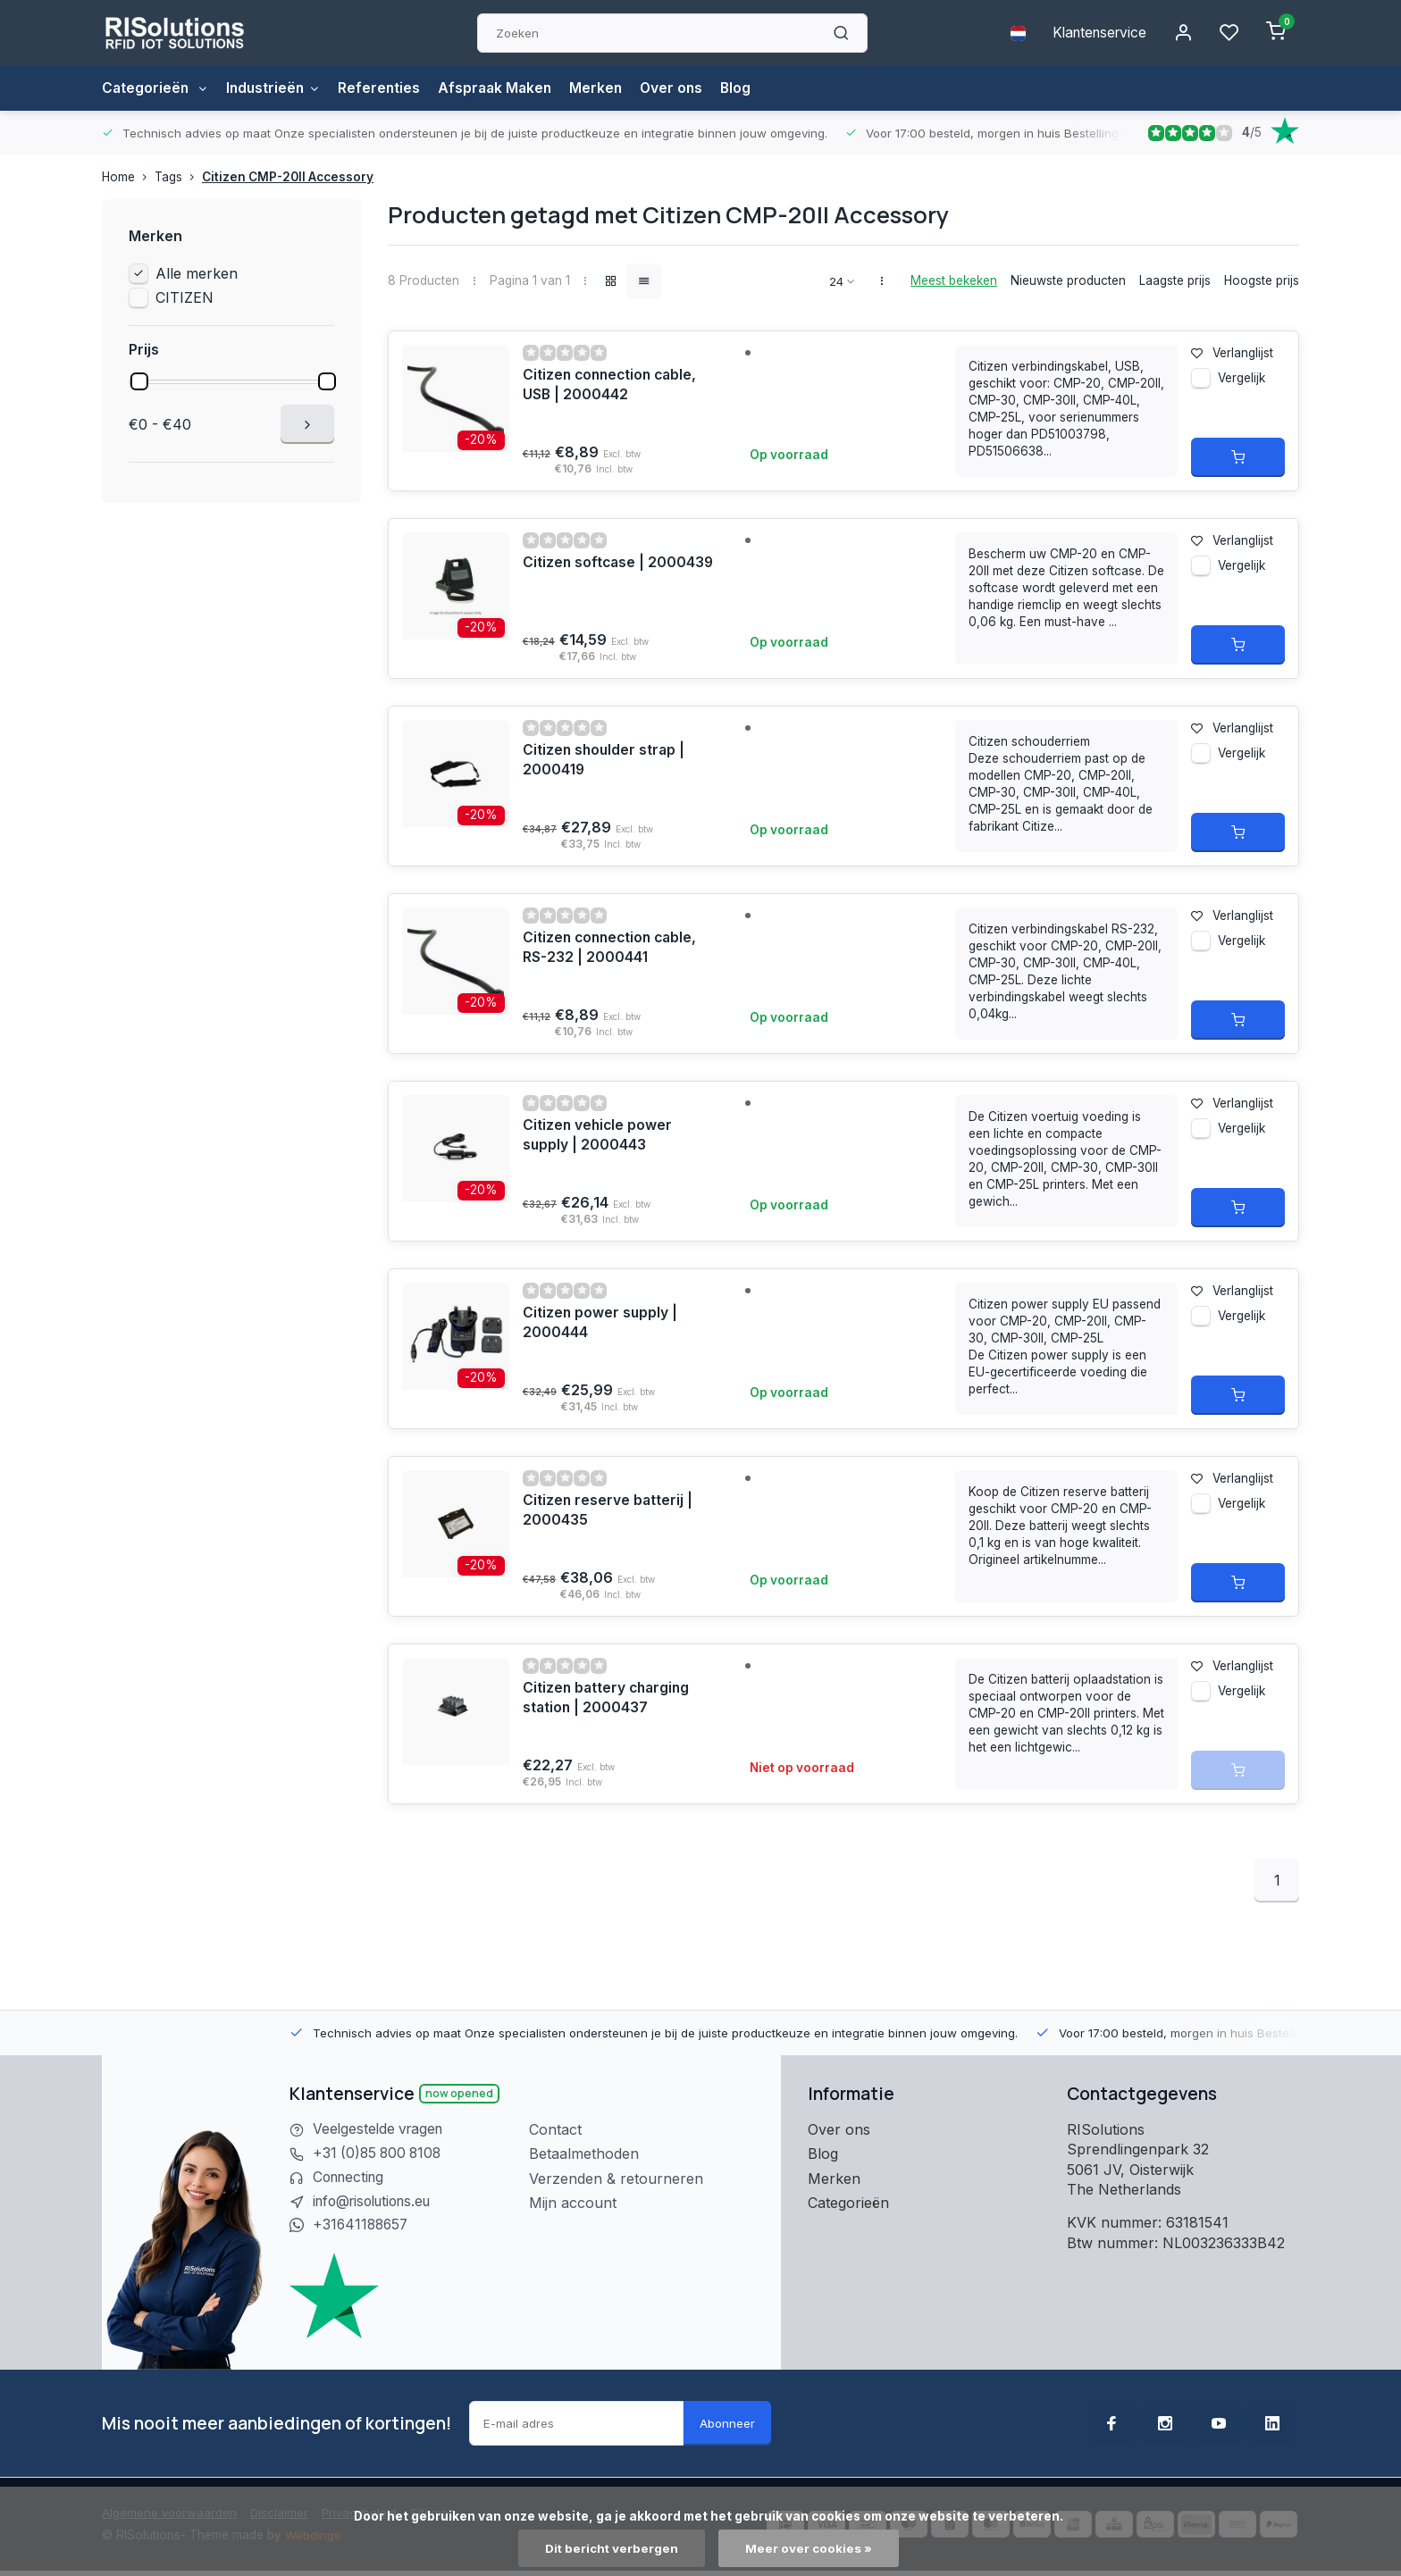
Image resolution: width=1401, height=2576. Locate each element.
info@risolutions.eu (377, 2203)
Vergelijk (1241, 380)
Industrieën (277, 88)
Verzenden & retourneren (616, 2178)
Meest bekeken (953, 280)
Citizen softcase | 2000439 (620, 563)
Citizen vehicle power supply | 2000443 (599, 1135)
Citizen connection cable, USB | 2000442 (613, 385)
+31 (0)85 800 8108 (380, 2153)
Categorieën (156, 88)
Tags (178, 177)
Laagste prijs (1175, 280)
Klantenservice (1096, 33)
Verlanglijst (1232, 353)
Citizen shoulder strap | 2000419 (605, 760)
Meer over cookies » (809, 2548)
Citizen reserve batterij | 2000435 (608, 1510)
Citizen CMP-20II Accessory (287, 177)
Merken (606, 88)
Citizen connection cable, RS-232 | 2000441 (613, 947)
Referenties (385, 88)
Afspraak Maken (503, 88)
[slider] (139, 381)
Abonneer (727, 2425)
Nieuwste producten (1068, 280)
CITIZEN (184, 297)
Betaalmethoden (584, 2153)
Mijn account (573, 2203)
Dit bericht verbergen (611, 2548)
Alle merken (196, 273)
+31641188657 (362, 2227)
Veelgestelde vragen (381, 2129)
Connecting (351, 2178)
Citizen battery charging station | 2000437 (608, 1698)
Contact (555, 2129)
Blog (749, 88)
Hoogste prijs (1261, 280)
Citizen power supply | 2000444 (601, 1323)
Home (128, 177)
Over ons (683, 88)
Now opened (459, 2093)
